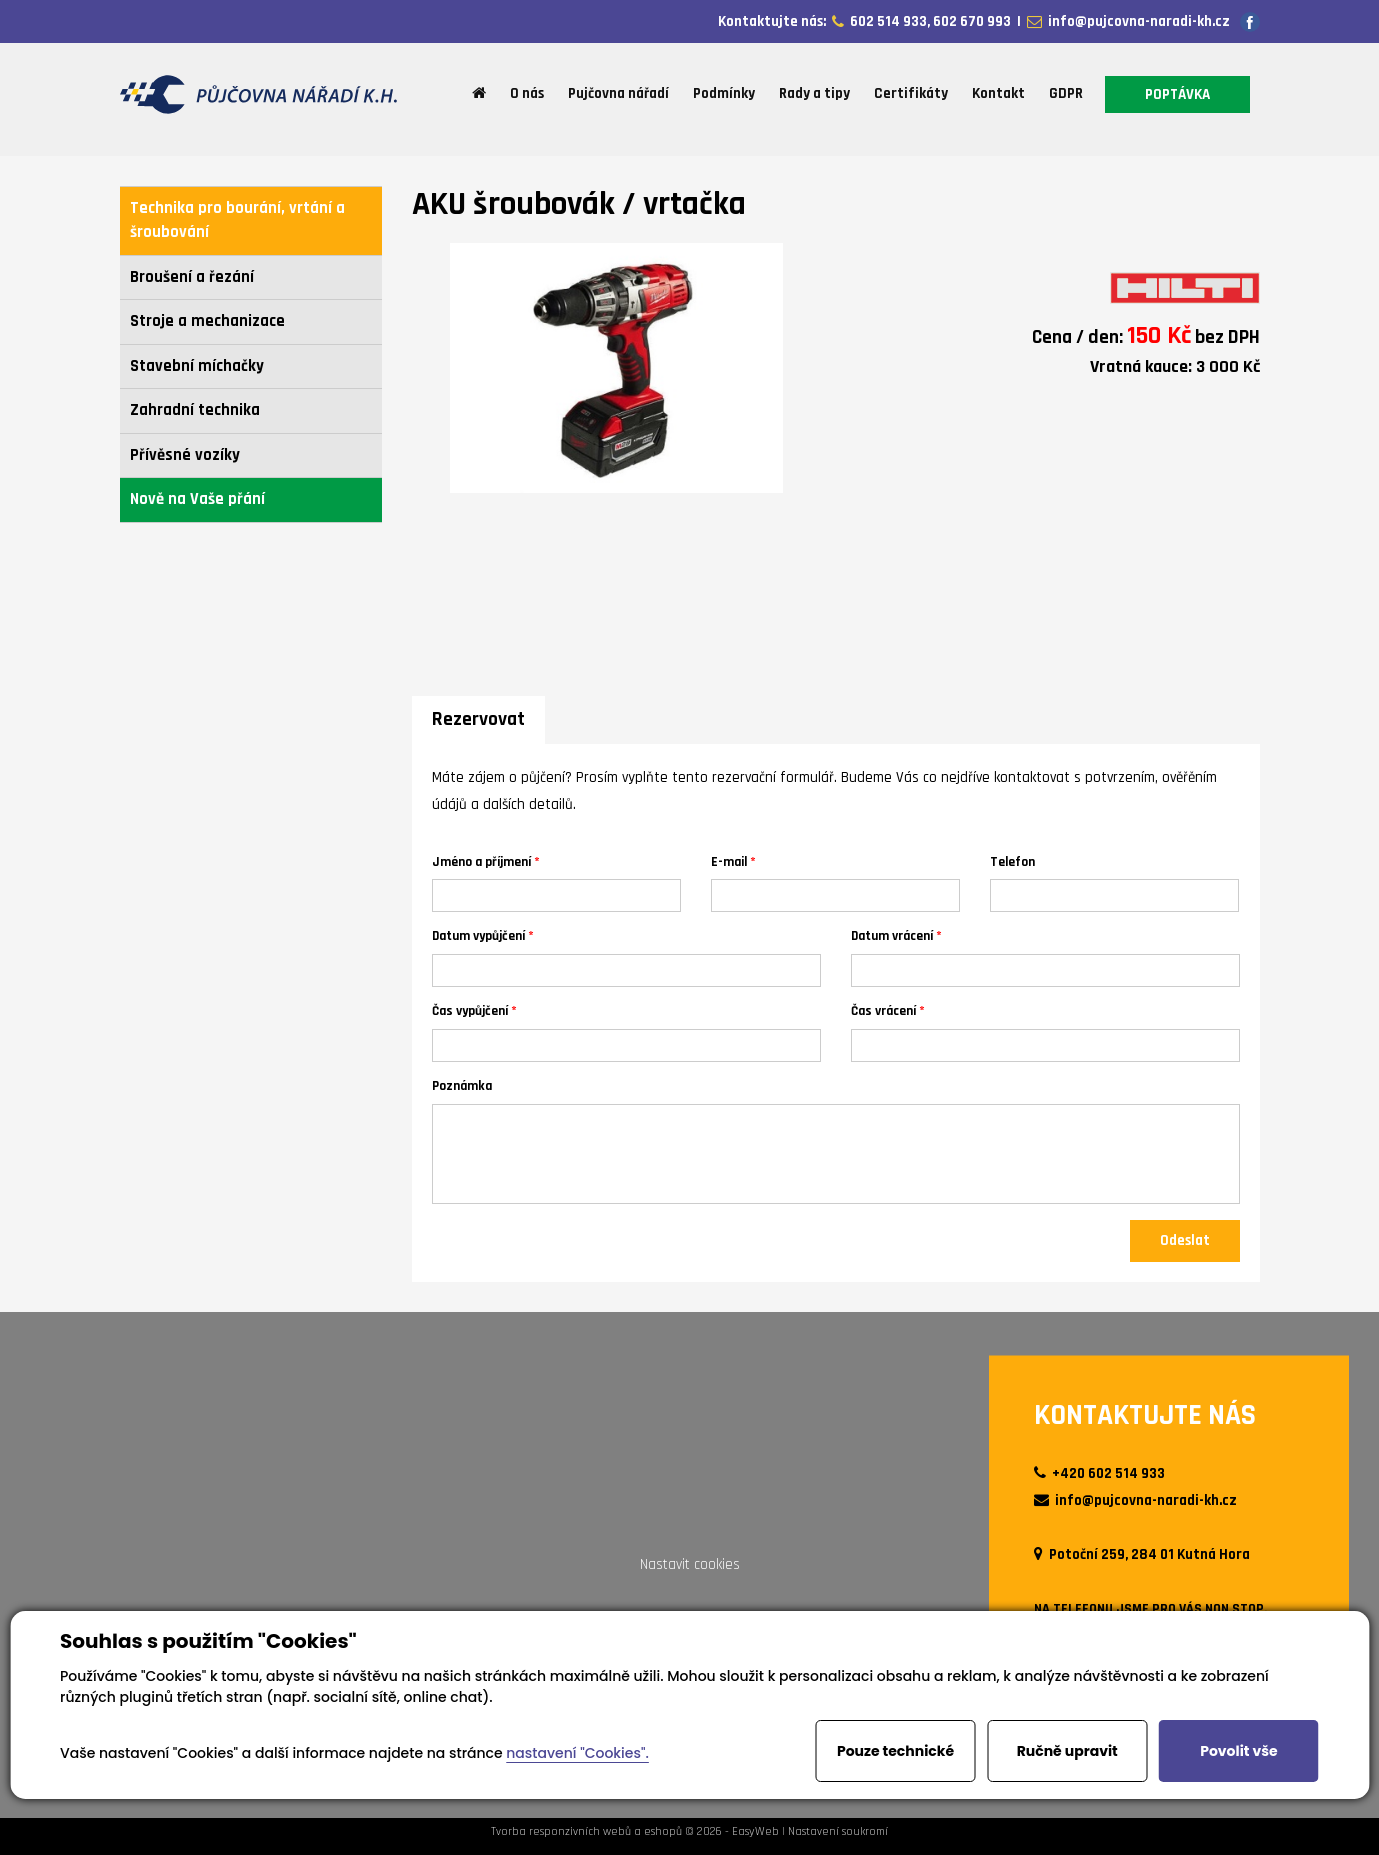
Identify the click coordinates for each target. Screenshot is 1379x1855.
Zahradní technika (195, 410)
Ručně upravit (1067, 1751)
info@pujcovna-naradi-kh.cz (1136, 21)
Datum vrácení (892, 935)
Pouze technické (895, 1751)
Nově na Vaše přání (197, 499)
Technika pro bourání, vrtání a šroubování (237, 220)
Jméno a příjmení (481, 861)
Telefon (1012, 861)
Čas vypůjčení (470, 1010)
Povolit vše (1238, 1751)
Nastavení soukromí (838, 1831)
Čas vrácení (883, 1010)
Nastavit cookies (690, 1564)
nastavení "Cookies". (577, 1753)
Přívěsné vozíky (185, 455)
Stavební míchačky (197, 366)
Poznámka (462, 1085)
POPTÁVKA (1177, 94)
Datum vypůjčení (478, 935)
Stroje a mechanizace (207, 321)
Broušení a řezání (192, 277)
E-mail (729, 861)
